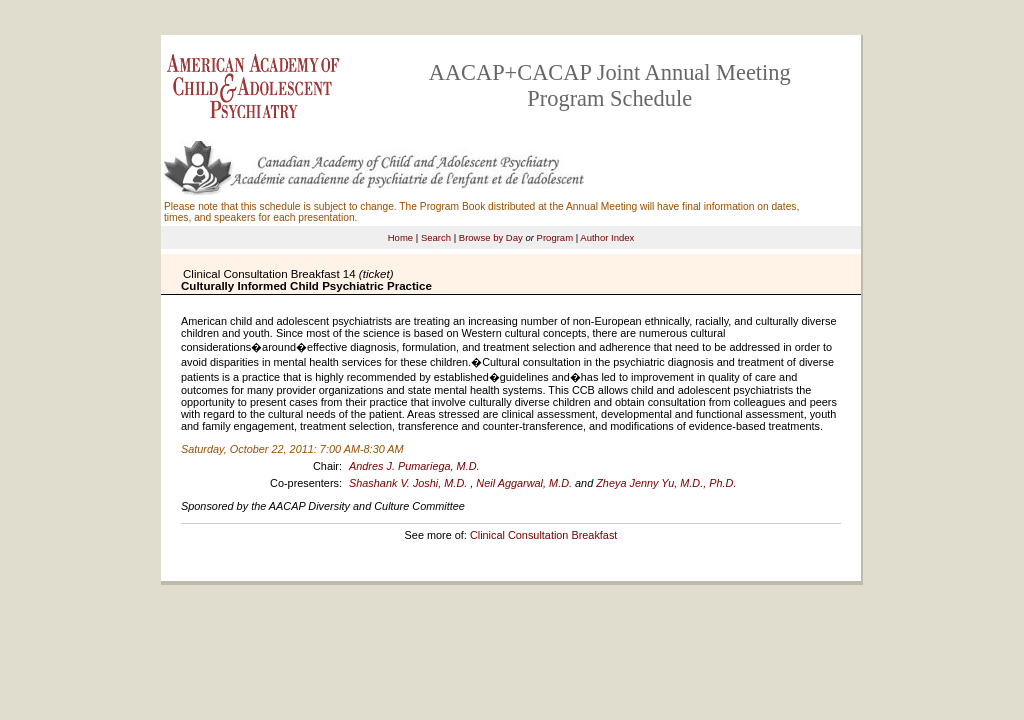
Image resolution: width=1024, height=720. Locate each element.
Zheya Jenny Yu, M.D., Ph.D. (666, 483)
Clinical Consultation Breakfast (544, 535)
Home (400, 237)
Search (436, 237)
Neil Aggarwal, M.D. (524, 483)
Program (555, 237)
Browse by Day (491, 237)
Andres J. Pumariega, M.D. (414, 466)
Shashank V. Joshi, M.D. (408, 483)
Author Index (607, 237)
